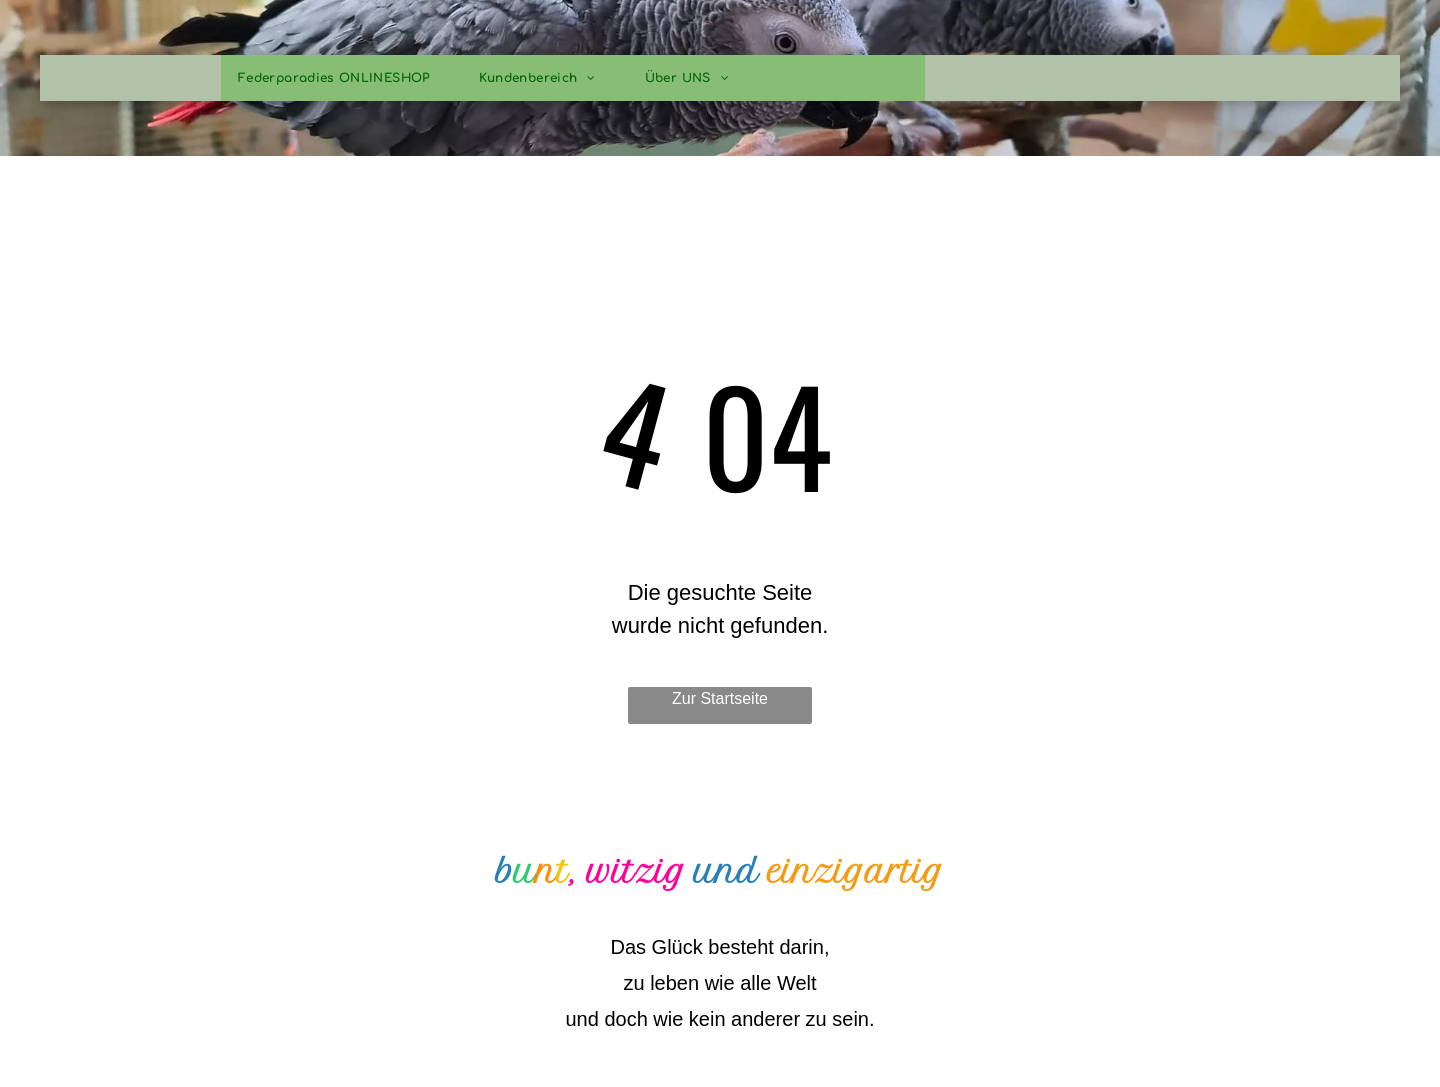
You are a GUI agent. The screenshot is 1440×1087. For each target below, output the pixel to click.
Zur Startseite (720, 698)
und (726, 872)
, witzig (627, 872)
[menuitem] (341, 78)
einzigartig (855, 872)
